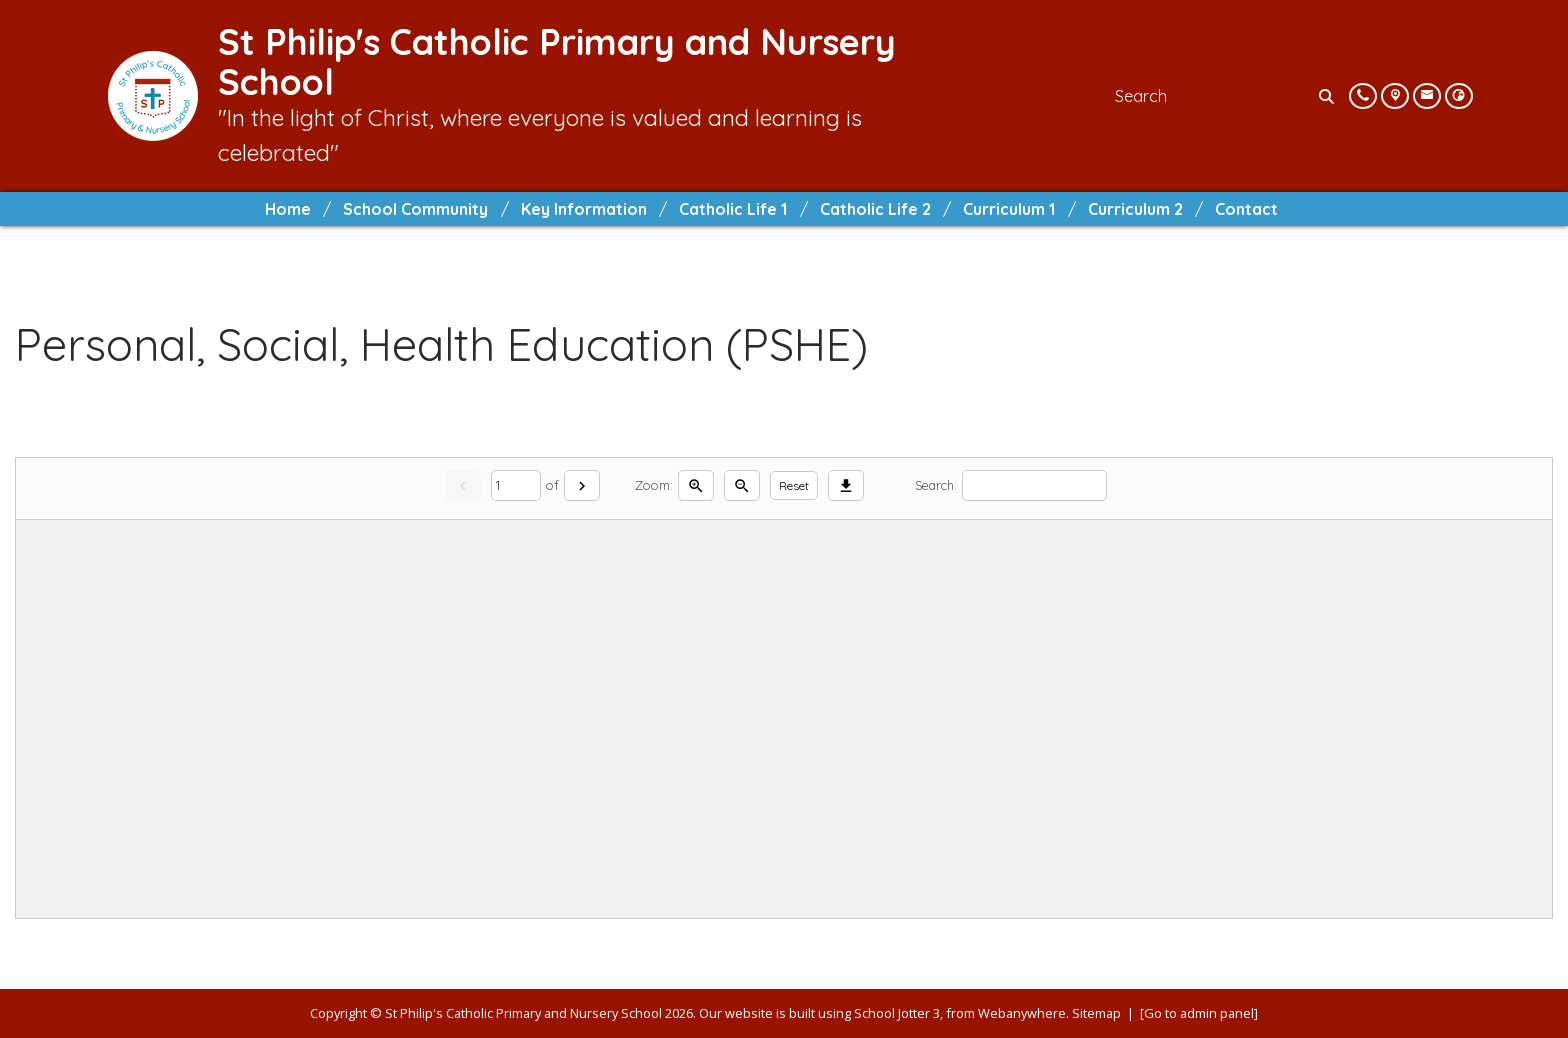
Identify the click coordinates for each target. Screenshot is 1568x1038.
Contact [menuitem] (1246, 209)
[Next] (582, 485)
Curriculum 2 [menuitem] (1135, 209)
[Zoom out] (742, 485)
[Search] (1329, 96)
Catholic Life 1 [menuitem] (733, 209)
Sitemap (1096, 1013)
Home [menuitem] (288, 209)
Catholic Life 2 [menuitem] (875, 209)
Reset (794, 485)
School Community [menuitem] (415, 209)
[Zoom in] (696, 485)
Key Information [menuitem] (584, 209)
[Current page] (516, 485)
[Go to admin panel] (1199, 1013)
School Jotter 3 (897, 1013)
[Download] (846, 485)
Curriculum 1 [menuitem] (1009, 209)
